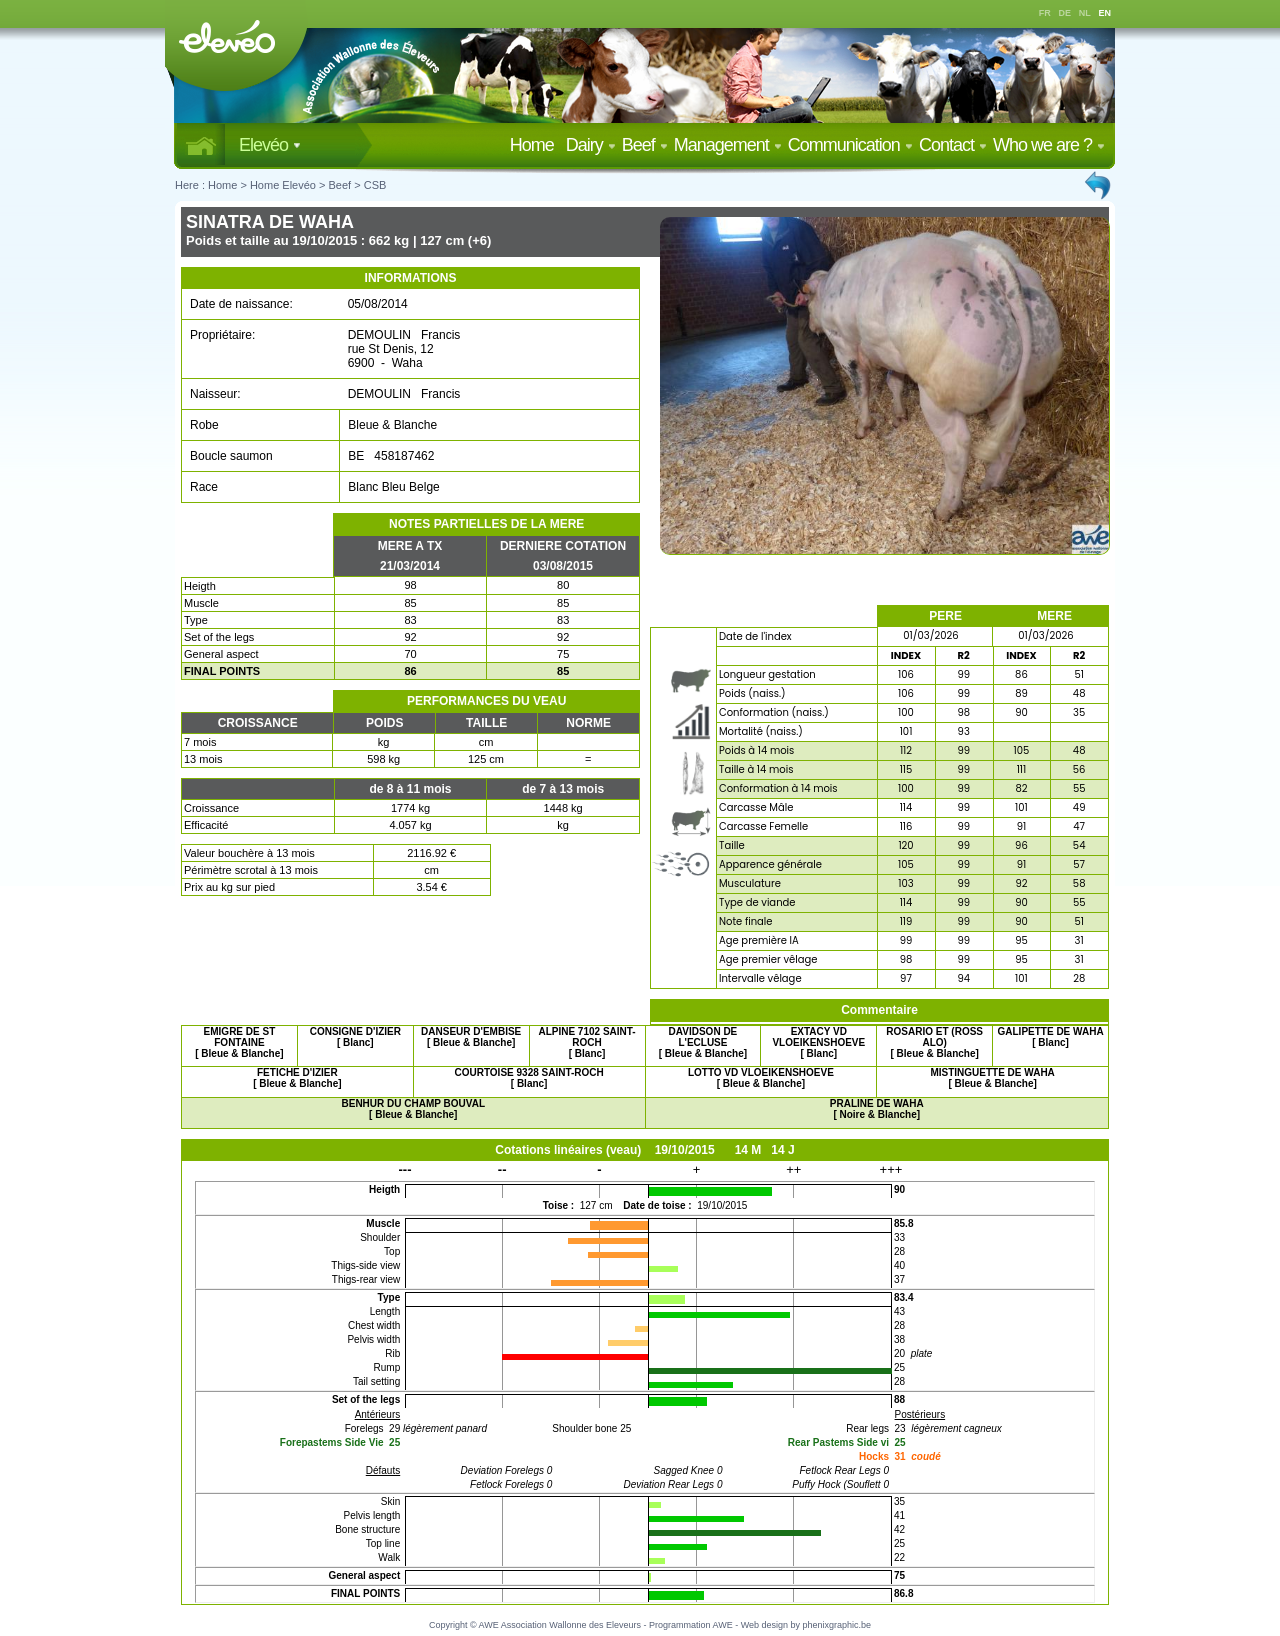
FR (1045, 13)
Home (536, 145)
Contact (953, 145)
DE (1065, 13)
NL (1085, 13)
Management (728, 145)
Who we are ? (1049, 145)
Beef (645, 145)
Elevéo (270, 145)
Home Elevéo (283, 185)
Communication (850, 145)
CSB (375, 185)
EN (1105, 13)
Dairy (591, 145)
